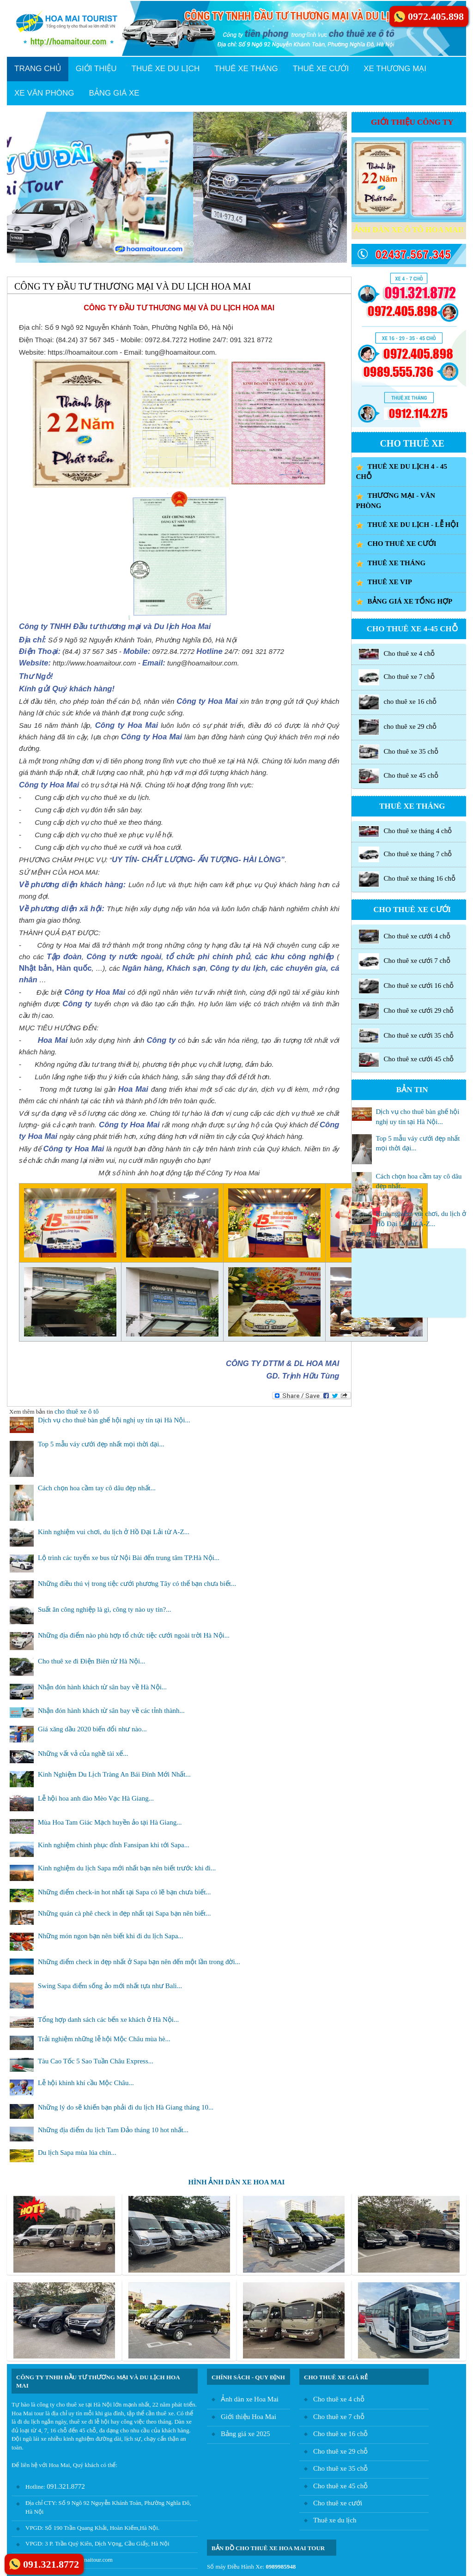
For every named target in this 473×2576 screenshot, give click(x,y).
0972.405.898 (436, 16)
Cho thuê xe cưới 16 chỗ (406, 986)
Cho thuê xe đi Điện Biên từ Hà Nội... (91, 1661)
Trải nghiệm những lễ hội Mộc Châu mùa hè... (104, 2039)
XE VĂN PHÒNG (44, 93)
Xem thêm (366, 1233)
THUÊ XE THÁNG (246, 68)
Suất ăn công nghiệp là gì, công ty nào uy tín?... (104, 1609)
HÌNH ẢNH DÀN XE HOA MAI (236, 2182)
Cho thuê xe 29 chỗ (340, 2451)
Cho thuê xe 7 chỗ (396, 677)
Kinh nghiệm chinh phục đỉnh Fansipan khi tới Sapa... (113, 1845)
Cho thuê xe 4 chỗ (396, 654)
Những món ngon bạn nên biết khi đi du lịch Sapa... (110, 1936)
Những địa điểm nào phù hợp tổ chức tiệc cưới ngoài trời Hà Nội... (134, 1635)
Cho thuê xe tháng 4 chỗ (405, 831)
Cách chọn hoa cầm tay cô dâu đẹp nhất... (97, 1488)
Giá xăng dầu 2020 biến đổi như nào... (92, 1729)
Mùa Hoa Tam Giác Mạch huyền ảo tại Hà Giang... (110, 1822)
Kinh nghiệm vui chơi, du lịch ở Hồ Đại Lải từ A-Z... (113, 1532)
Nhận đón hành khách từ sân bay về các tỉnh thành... (111, 1710)
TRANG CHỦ (37, 68)
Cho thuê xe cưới (337, 2503)
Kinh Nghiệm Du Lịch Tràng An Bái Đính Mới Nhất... (114, 1774)
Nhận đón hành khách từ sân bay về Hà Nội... (102, 1687)
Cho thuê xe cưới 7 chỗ (404, 961)
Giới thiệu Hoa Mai (248, 2416)
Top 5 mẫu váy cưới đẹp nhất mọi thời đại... (101, 1444)
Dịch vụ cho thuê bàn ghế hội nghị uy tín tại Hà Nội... (114, 1420)
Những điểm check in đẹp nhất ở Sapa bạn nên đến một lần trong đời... (139, 1961)
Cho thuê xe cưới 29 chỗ (406, 1011)
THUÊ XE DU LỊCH (166, 68)
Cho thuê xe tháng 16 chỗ (406, 879)
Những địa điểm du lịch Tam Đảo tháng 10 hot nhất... (113, 2130)
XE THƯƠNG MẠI (395, 68)
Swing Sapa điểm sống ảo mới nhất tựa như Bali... (110, 1985)
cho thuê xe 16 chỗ (397, 702)
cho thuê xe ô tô (77, 1411)
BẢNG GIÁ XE (114, 93)
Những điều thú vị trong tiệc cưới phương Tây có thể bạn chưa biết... (137, 1583)
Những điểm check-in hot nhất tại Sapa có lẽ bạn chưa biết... (124, 1892)
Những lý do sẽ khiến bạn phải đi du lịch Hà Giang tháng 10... (125, 2107)
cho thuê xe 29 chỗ (397, 727)
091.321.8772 (65, 2486)
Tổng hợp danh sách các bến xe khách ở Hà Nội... (108, 2019)
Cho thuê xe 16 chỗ (340, 2433)
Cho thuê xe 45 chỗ (398, 776)
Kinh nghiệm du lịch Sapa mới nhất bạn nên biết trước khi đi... (127, 1868)
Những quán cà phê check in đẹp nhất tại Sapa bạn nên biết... (124, 1913)
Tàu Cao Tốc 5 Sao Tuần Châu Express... (95, 2061)
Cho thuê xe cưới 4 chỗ (404, 936)
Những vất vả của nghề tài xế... (83, 1753)
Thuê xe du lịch (335, 2520)
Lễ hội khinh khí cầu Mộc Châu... (86, 2082)
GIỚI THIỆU (96, 68)
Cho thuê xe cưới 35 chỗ (406, 1036)
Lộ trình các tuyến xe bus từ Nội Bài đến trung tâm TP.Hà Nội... (128, 1557)
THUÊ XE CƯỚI (321, 68)
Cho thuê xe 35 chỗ (398, 752)
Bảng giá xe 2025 (245, 2433)
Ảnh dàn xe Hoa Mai (250, 2399)
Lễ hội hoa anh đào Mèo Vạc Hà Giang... (96, 1798)
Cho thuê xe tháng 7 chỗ (405, 854)
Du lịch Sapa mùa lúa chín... (77, 2152)
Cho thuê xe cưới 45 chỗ (406, 1059)
